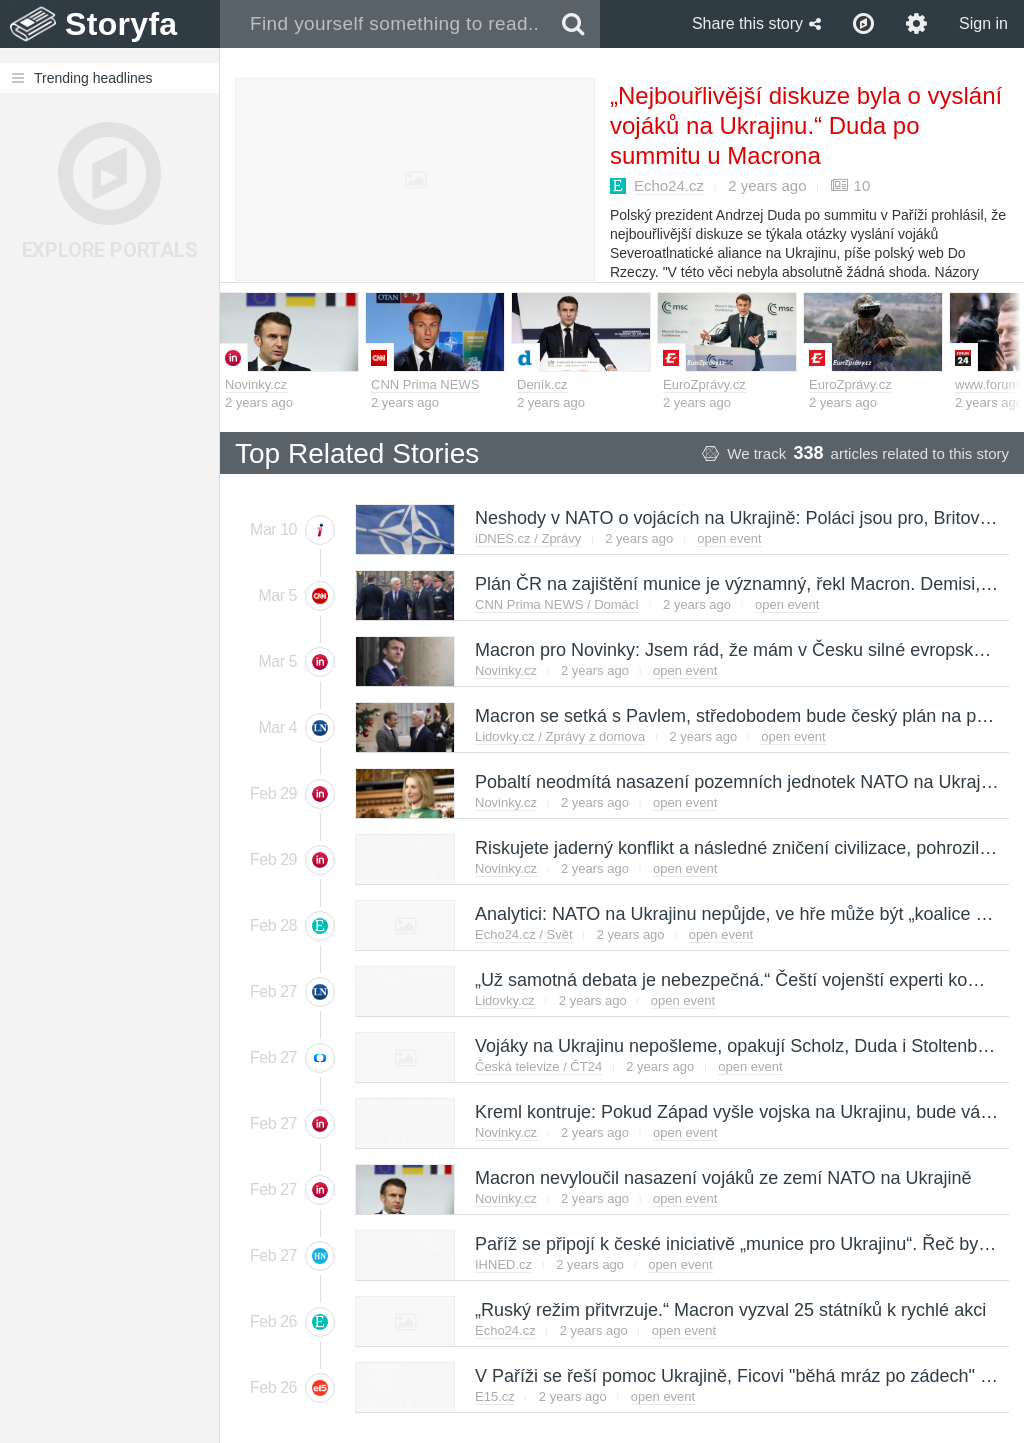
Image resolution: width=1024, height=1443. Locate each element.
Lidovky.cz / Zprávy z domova (560, 736)
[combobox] (383, 24)
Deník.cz (542, 384)
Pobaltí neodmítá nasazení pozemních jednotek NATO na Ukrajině (739, 782)
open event (729, 538)
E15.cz (495, 1396)
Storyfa (121, 24)
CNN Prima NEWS (425, 384)
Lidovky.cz (505, 1000)
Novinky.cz (256, 384)
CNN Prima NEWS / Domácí (557, 604)
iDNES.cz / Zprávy (528, 538)
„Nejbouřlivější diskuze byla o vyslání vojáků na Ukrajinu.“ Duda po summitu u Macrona (806, 125)
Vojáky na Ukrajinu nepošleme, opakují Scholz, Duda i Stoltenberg (738, 1046)
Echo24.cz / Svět (524, 934)
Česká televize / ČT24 (538, 1066)
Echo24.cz (669, 185)
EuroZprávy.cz (704, 384)
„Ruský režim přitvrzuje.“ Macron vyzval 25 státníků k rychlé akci (729, 1310)
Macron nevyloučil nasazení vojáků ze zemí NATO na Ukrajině (722, 1178)
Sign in (983, 23)
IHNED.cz (503, 1264)
